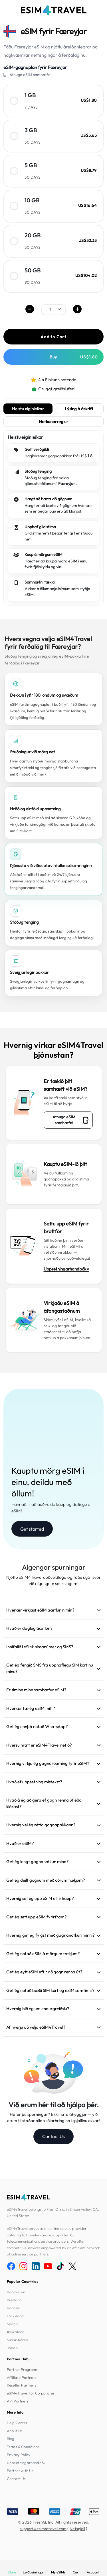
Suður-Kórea (17, 2340)
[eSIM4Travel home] (53, 10)
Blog (11, 2438)
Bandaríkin (16, 2292)
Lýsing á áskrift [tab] (79, 408)
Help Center (17, 2422)
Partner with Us (20, 2470)
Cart (76, 2572)
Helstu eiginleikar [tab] (28, 408)
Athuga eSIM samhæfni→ (32, 74)
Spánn (12, 2324)
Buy (74, 357)
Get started (32, 1529)
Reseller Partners (21, 2385)
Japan (12, 2347)
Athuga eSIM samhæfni (71, 1119)
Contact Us (53, 2136)
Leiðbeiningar (33, 2572)
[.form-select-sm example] (53, 309)
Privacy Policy (19, 2454)
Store (12, 2572)
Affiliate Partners (22, 2377)
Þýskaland (16, 2332)
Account (93, 2572)
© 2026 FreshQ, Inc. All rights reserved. (53, 2522)
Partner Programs (22, 2369)
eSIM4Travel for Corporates (30, 2393)
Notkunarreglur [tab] (53, 421)
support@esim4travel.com (43, 2528)
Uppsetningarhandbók (26, 2462)
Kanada (14, 2308)
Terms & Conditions (23, 2446)
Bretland (14, 2300)
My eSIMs (58, 2572)
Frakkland (15, 2316)
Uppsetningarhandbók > (66, 1269)
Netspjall (77, 2528)
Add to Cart (53, 336)
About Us (15, 2430)
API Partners (18, 2401)
